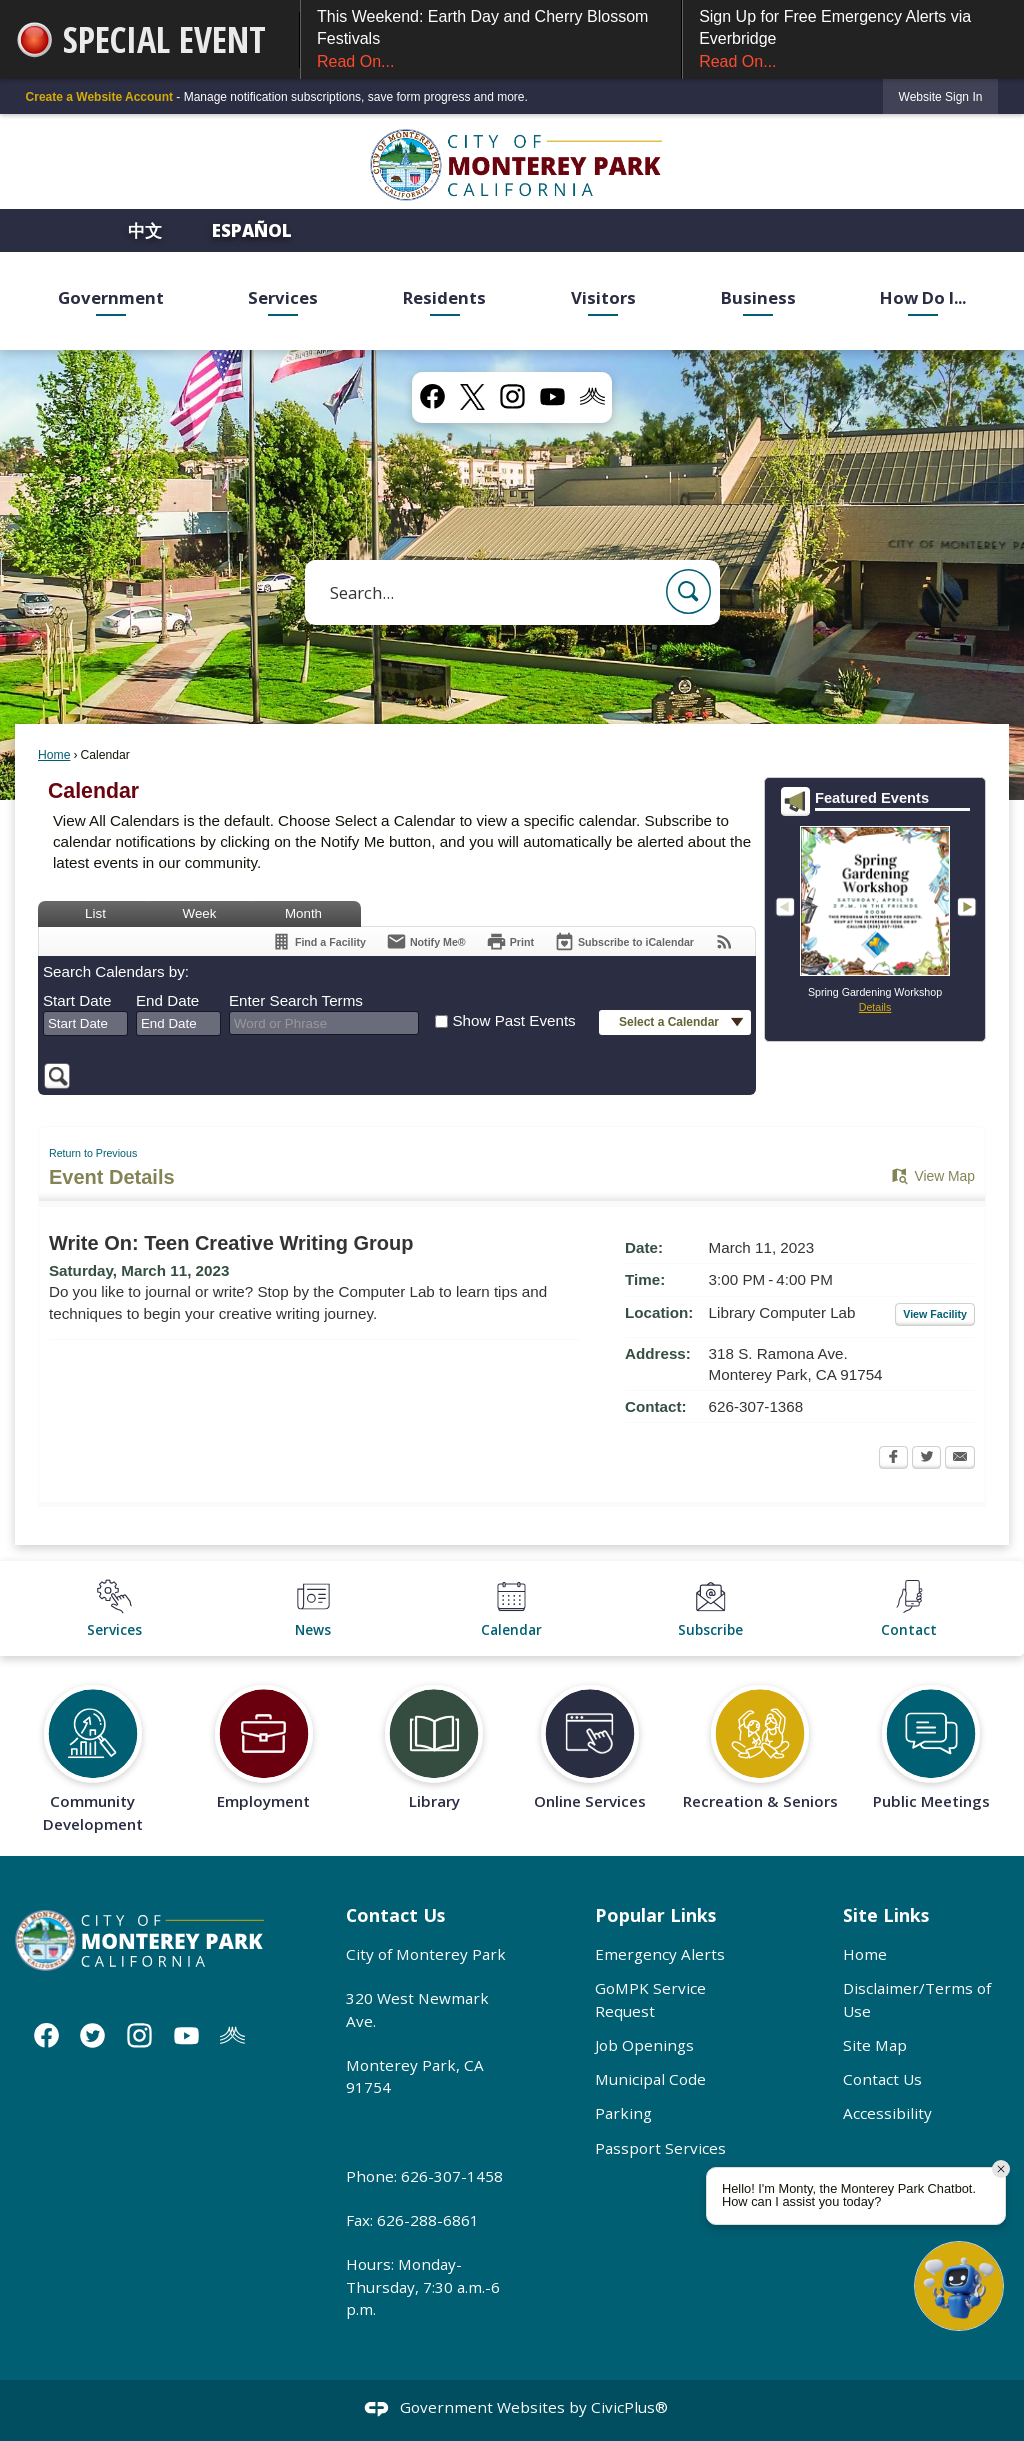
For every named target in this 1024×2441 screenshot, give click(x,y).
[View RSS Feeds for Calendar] (724, 941)
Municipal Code (650, 2079)
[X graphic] (472, 397)
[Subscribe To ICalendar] (624, 941)
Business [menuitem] (758, 297)
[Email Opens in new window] (960, 1459)
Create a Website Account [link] (99, 97)
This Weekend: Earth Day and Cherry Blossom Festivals (491, 40)
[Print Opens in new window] (510, 941)
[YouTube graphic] (552, 396)
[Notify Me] (426, 941)
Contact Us (882, 2079)
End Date (167, 1000)
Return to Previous (93, 1153)
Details (875, 1007)
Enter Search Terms (296, 1000)
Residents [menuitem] (444, 297)
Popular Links (655, 1915)
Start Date (77, 1000)
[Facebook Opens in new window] (893, 1459)
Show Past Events (513, 1020)
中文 (147, 230)
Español (252, 230)
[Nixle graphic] (232, 2035)
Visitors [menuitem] (603, 297)
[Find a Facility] (318, 941)
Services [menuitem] (283, 297)
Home (54, 755)
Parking (623, 2113)
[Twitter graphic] (92, 2035)
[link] (941, 96)
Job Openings (644, 2045)
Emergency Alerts (660, 1954)
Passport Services (660, 2148)
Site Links (886, 1915)
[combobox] (85, 1024)
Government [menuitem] (111, 297)
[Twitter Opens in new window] (926, 1459)
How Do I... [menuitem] (923, 297)
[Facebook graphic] (432, 396)
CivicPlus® (629, 2407)
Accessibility (887, 2113)
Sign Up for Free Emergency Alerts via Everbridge (853, 40)
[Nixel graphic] (592, 396)
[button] (688, 591)
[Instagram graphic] (512, 396)
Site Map (875, 2045)
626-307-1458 (452, 2176)
